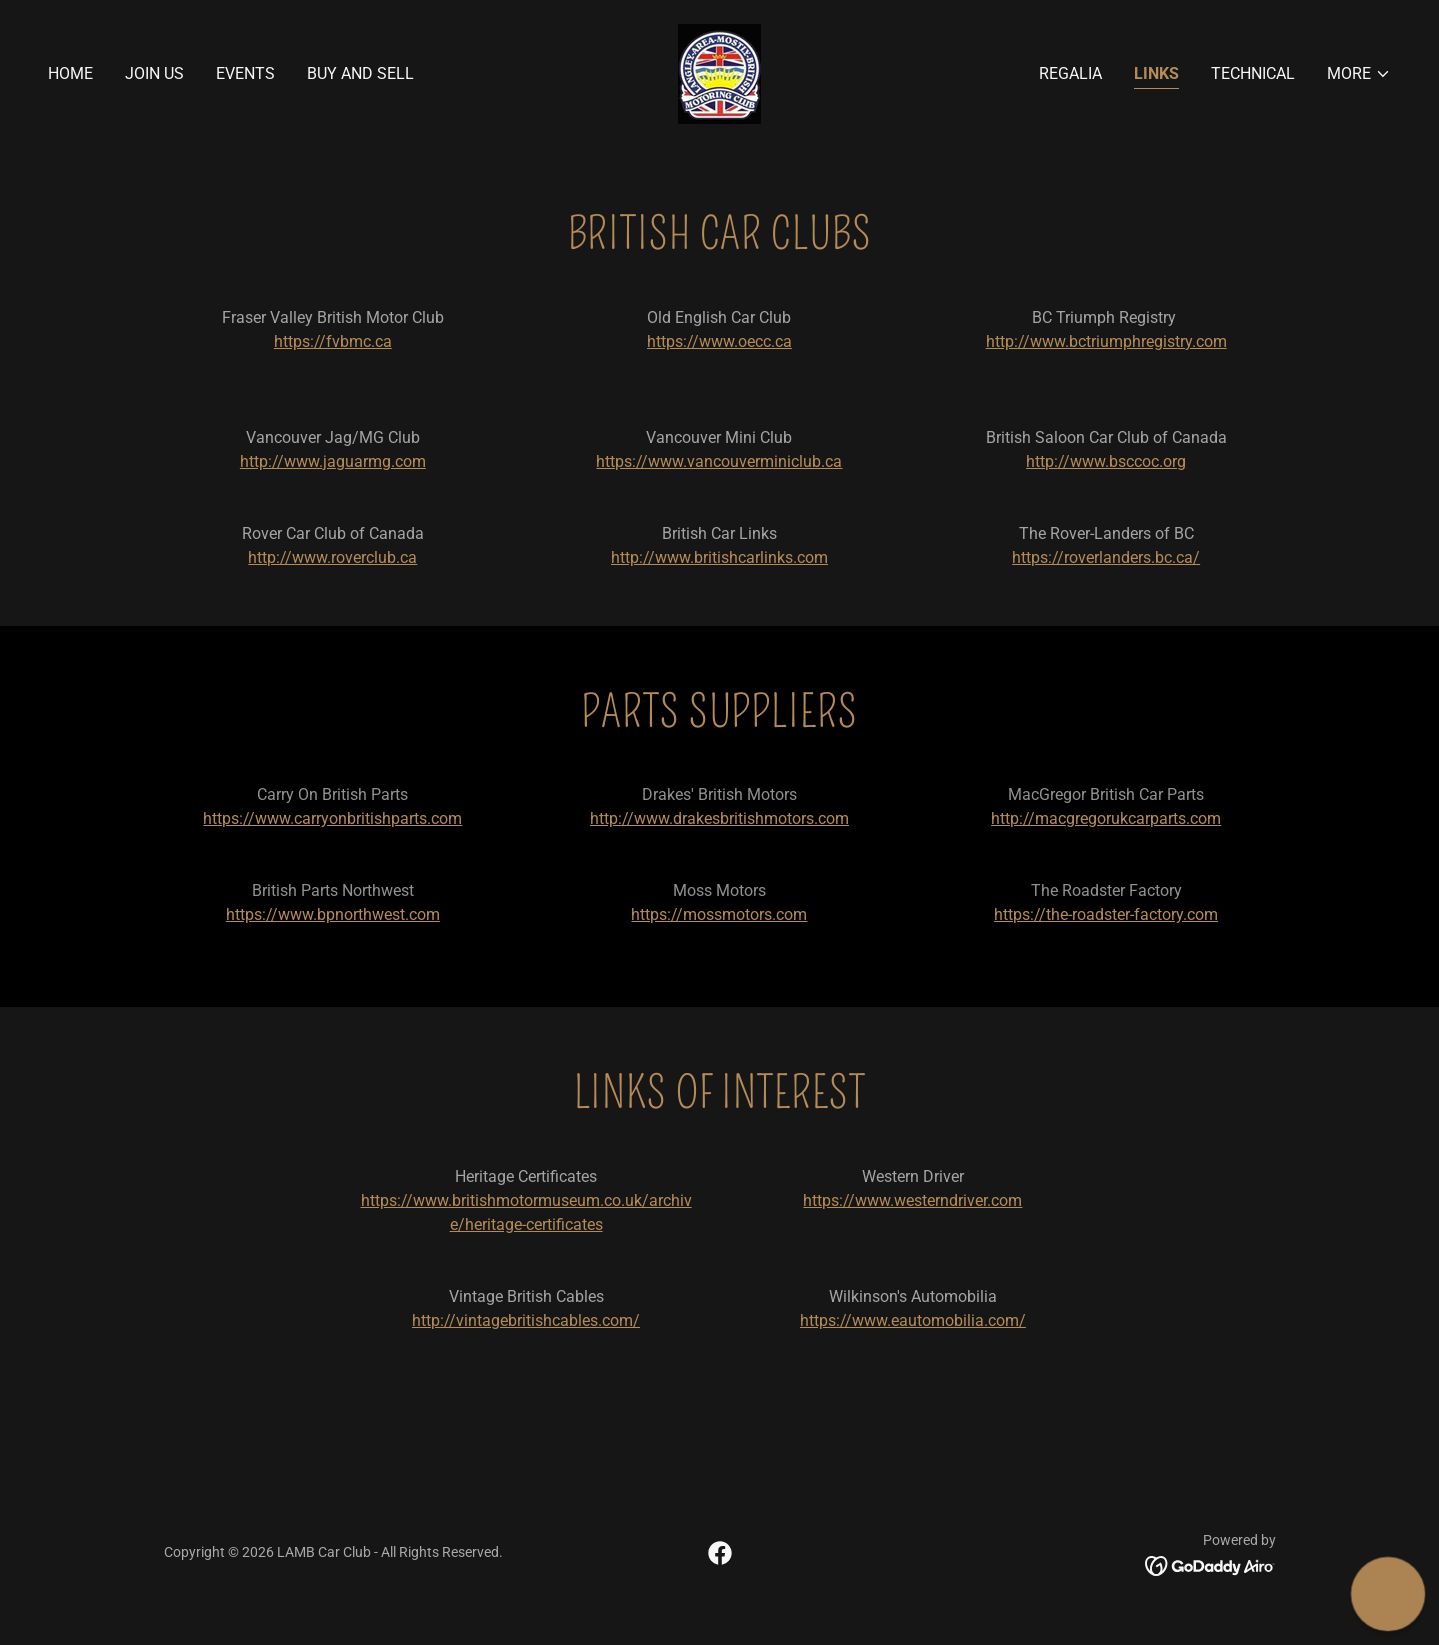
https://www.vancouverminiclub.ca (719, 461)
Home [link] (70, 73)
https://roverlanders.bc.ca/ (1106, 557)
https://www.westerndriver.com (912, 1200)
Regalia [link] (1070, 73)
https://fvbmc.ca (333, 341)
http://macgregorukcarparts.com (1106, 818)
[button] (1359, 74)
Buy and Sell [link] (360, 73)
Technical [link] (1253, 73)
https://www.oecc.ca (719, 341)
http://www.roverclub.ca (332, 557)
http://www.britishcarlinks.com (719, 557)
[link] (719, 72)
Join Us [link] (154, 73)
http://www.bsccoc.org (1106, 461)
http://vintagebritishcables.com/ (526, 1320)
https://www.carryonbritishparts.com (332, 818)
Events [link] (245, 73)
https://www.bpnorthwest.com (333, 914)
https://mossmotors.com (719, 914)
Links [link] (1156, 73)
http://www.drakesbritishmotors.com (719, 818)
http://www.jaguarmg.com (333, 461)
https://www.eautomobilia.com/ (913, 1320)
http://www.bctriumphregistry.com (1106, 341)
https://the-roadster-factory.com (1106, 914)
